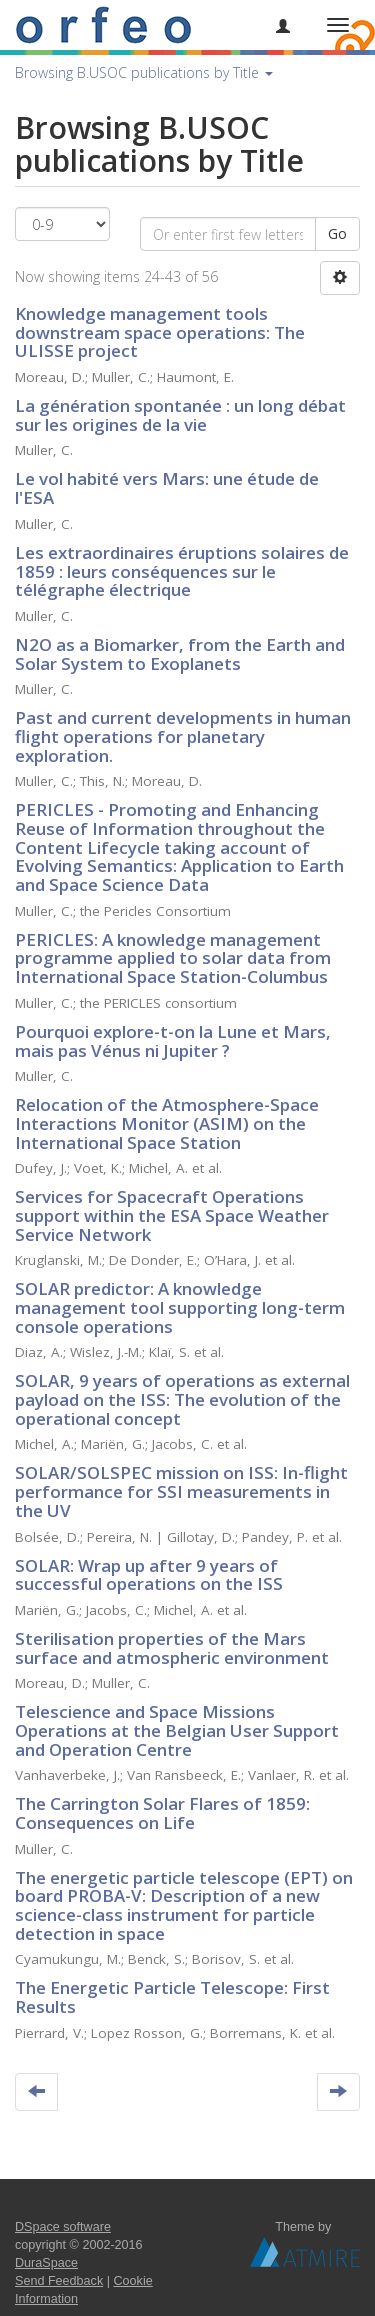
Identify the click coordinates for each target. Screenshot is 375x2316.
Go (337, 233)
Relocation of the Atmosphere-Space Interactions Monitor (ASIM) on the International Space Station (167, 1123)
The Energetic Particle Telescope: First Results (172, 1997)
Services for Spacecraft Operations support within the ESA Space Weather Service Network (172, 1215)
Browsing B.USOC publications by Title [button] (144, 72)
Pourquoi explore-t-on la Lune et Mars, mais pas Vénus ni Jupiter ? (173, 1041)
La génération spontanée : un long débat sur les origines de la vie (180, 415)
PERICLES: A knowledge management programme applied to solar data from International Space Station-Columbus (173, 958)
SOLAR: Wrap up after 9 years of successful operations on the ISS (149, 1575)
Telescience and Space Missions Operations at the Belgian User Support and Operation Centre (177, 1730)
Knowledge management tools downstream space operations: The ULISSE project (160, 332)
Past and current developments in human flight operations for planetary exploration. (183, 736)
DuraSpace (46, 2263)
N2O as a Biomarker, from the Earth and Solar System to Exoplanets (180, 654)
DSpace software (63, 2227)
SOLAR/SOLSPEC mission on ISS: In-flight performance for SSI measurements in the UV (181, 1491)
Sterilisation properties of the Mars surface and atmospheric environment (172, 1648)
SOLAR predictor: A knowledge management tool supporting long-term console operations (180, 1307)
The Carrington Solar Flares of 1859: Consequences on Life (162, 1813)
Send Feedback (59, 2281)
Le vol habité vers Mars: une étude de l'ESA (167, 488)
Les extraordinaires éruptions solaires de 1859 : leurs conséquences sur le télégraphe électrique (182, 571)
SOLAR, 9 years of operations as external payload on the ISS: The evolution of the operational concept (182, 1399)
